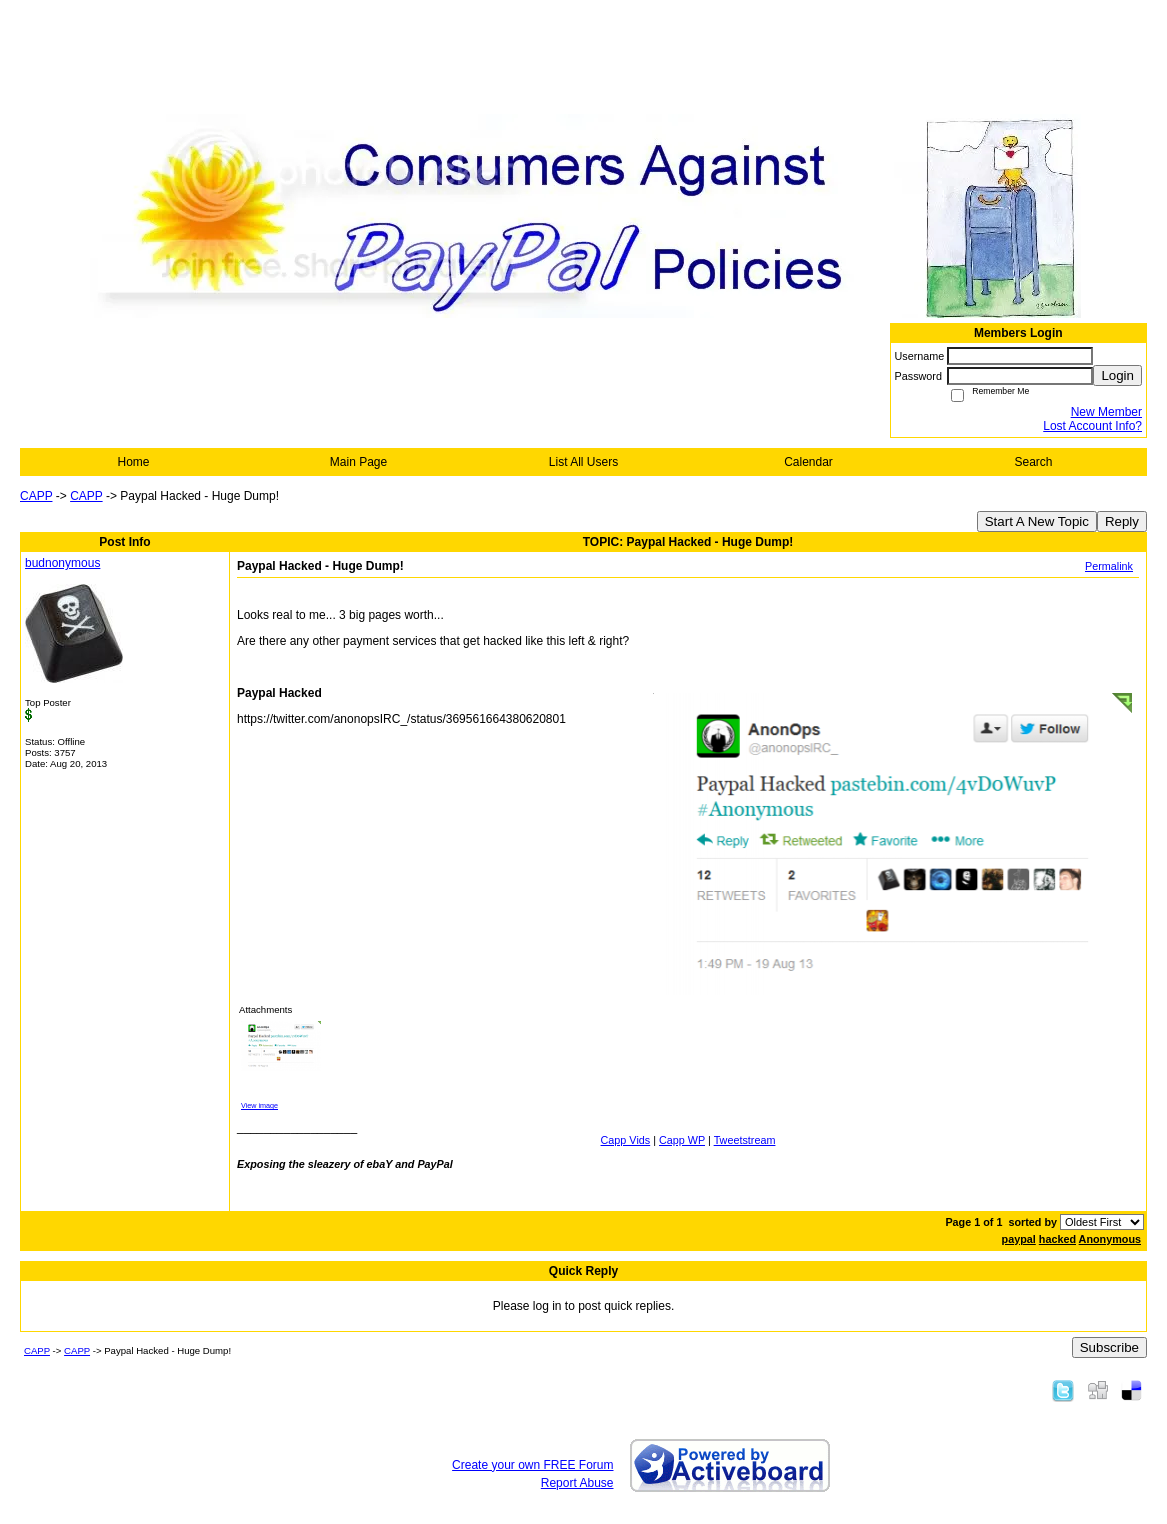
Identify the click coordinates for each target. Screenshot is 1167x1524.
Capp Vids (626, 1140)
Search (1033, 462)
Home (133, 462)
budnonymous (62, 563)
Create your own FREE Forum (532, 1465)
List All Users (583, 462)
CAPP (36, 496)
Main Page (358, 462)
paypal (1019, 1239)
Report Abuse (577, 1483)
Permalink (1109, 566)
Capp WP (682, 1140)
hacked (1057, 1239)
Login (1117, 375)
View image (259, 1105)
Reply (1122, 521)
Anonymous (1110, 1239)
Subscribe (1109, 1347)
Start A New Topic (1037, 521)
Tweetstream (745, 1140)
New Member (1106, 412)
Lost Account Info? (1092, 426)
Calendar (808, 462)
